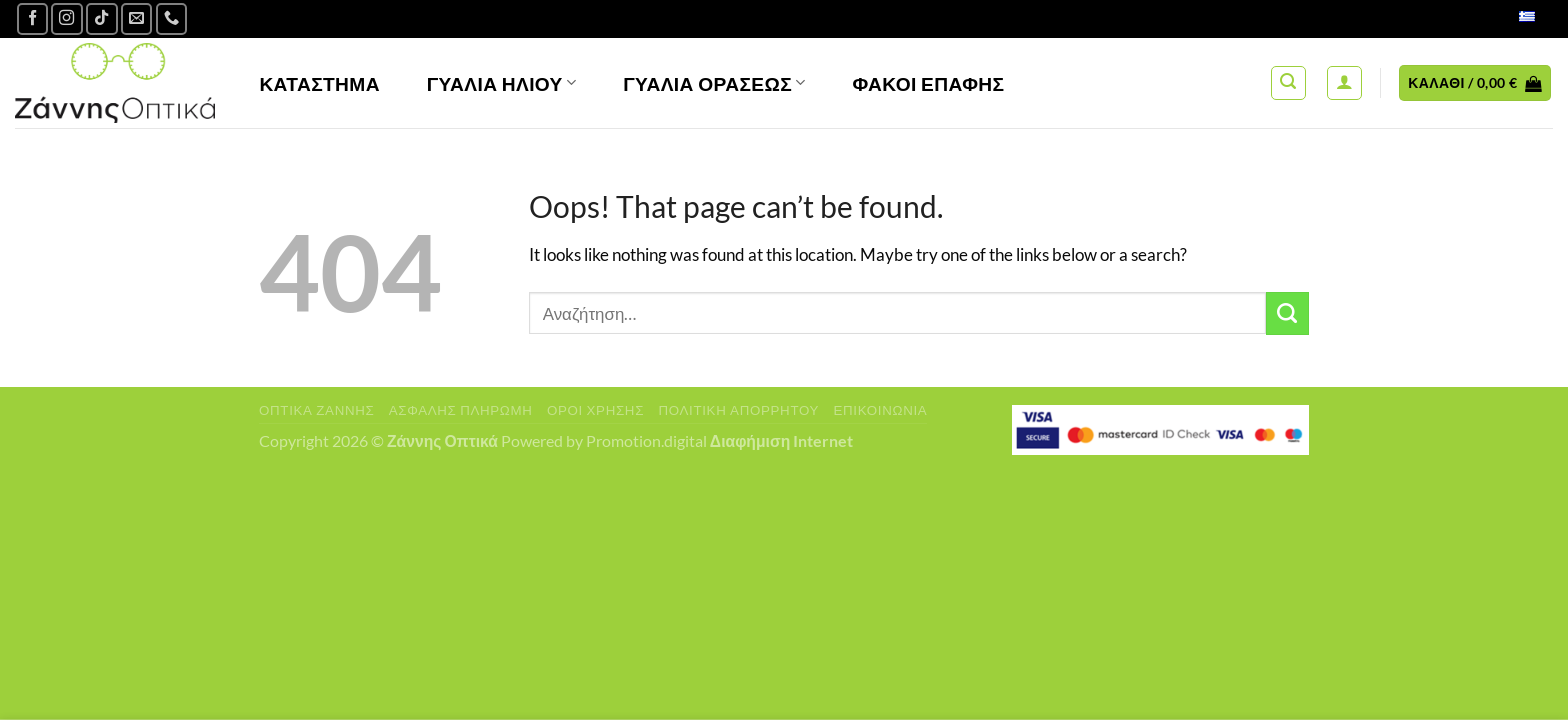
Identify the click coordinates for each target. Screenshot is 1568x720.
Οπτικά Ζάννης (316, 410)
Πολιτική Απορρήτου (738, 410)
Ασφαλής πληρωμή (461, 410)
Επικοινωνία (880, 410)
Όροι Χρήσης (595, 410)
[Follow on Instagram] (67, 19)
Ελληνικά (1505, 18)
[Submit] (1287, 313)
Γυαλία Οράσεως (714, 83)
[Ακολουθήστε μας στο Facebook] (33, 19)
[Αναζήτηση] (1288, 83)
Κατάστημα (319, 83)
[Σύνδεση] (1344, 83)
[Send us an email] (137, 19)
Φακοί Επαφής (929, 83)
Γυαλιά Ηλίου (502, 83)
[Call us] (172, 19)
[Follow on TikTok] (102, 19)
